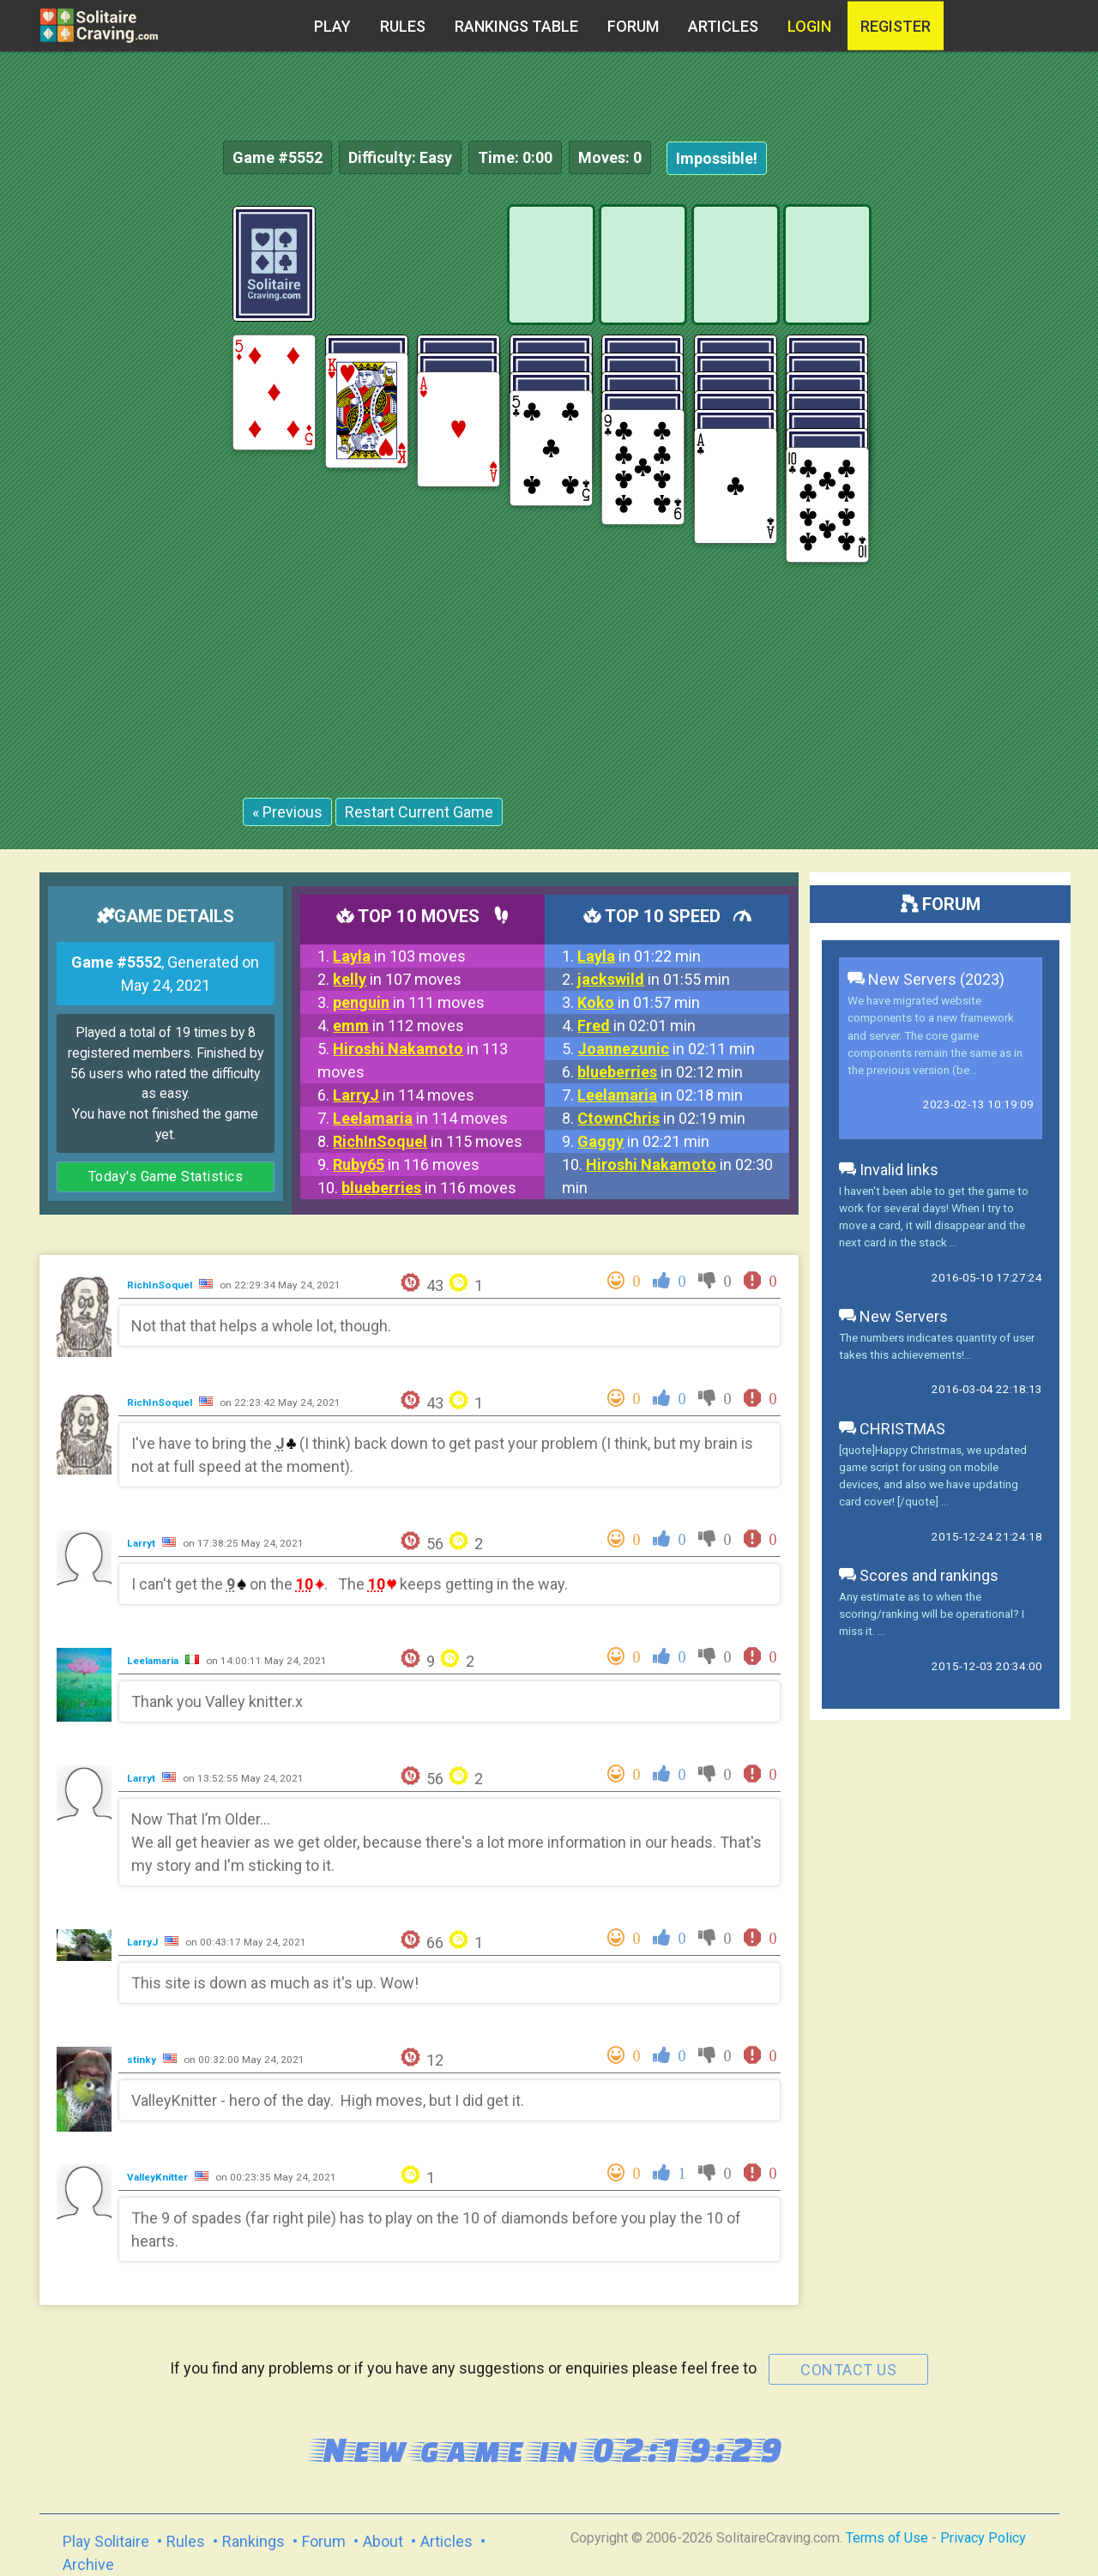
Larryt (142, 1543)
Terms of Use (887, 2538)
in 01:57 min (638, 1002)
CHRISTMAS (892, 1429)
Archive (88, 2564)
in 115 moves (427, 1141)
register (895, 26)
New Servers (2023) (926, 979)
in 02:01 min (636, 1026)
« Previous (287, 812)
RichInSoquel (161, 1285)
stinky (143, 2060)
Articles (723, 26)
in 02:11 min (666, 1049)
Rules (402, 26)
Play (332, 26)
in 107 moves (397, 979)
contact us (848, 2370)
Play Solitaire (106, 2541)
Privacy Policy (983, 2538)
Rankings (253, 2541)
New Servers (893, 1316)
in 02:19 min (661, 1118)
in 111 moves (409, 1002)
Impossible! (716, 158)
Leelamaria (154, 1661)
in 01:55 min (653, 979)
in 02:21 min (643, 1141)
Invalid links (888, 1170)
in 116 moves (406, 1164)
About (383, 2541)
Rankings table (516, 26)
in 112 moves (398, 1026)
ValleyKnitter (158, 2177)
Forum (633, 26)
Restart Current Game (419, 812)
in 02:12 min (660, 1072)
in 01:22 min (639, 956)
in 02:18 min (660, 1095)
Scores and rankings (918, 1575)
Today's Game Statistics (166, 1176)
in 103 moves (399, 956)
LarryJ (143, 1942)
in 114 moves (403, 1095)
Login (809, 26)
